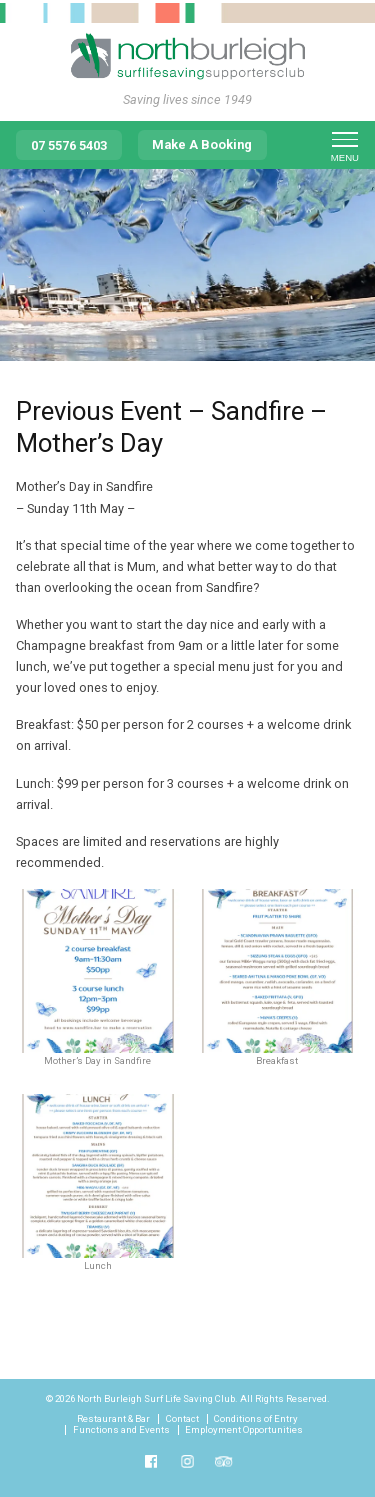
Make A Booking (202, 144)
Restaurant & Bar (113, 1419)
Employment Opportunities (244, 1430)
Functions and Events (121, 1430)
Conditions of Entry (256, 1419)
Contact (182, 1419)
